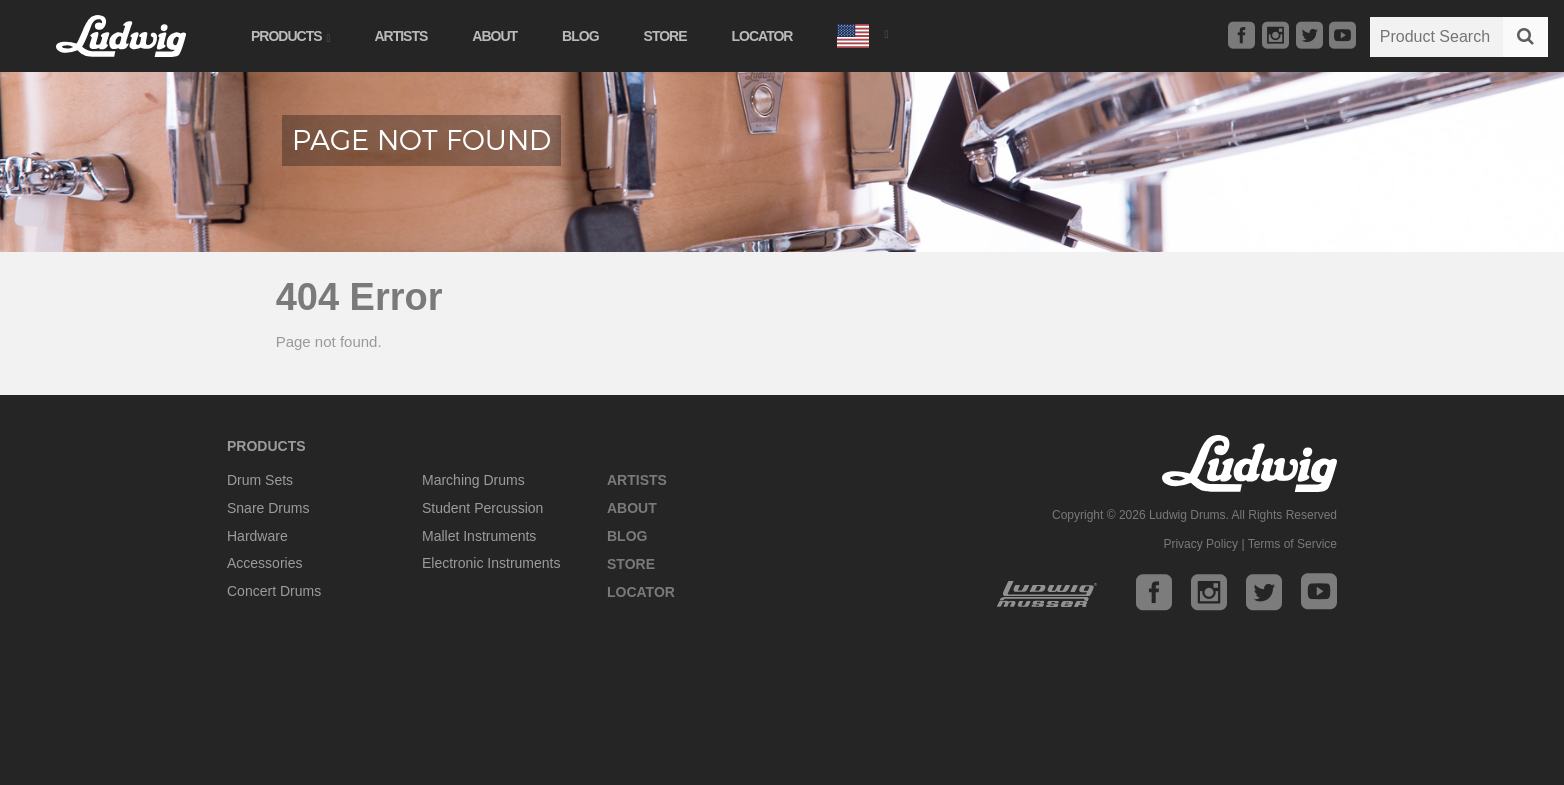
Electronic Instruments (491, 563)
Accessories (264, 563)
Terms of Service (1292, 544)
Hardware (257, 536)
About (494, 36)
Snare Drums (268, 508)
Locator (762, 36)
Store (665, 36)
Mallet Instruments (479, 536)
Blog (580, 36)
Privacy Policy (1200, 544)
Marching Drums (473, 480)
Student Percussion (482, 508)
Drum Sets (260, 480)
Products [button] (290, 36)
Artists (400, 36)
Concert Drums (274, 591)
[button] (862, 33)
